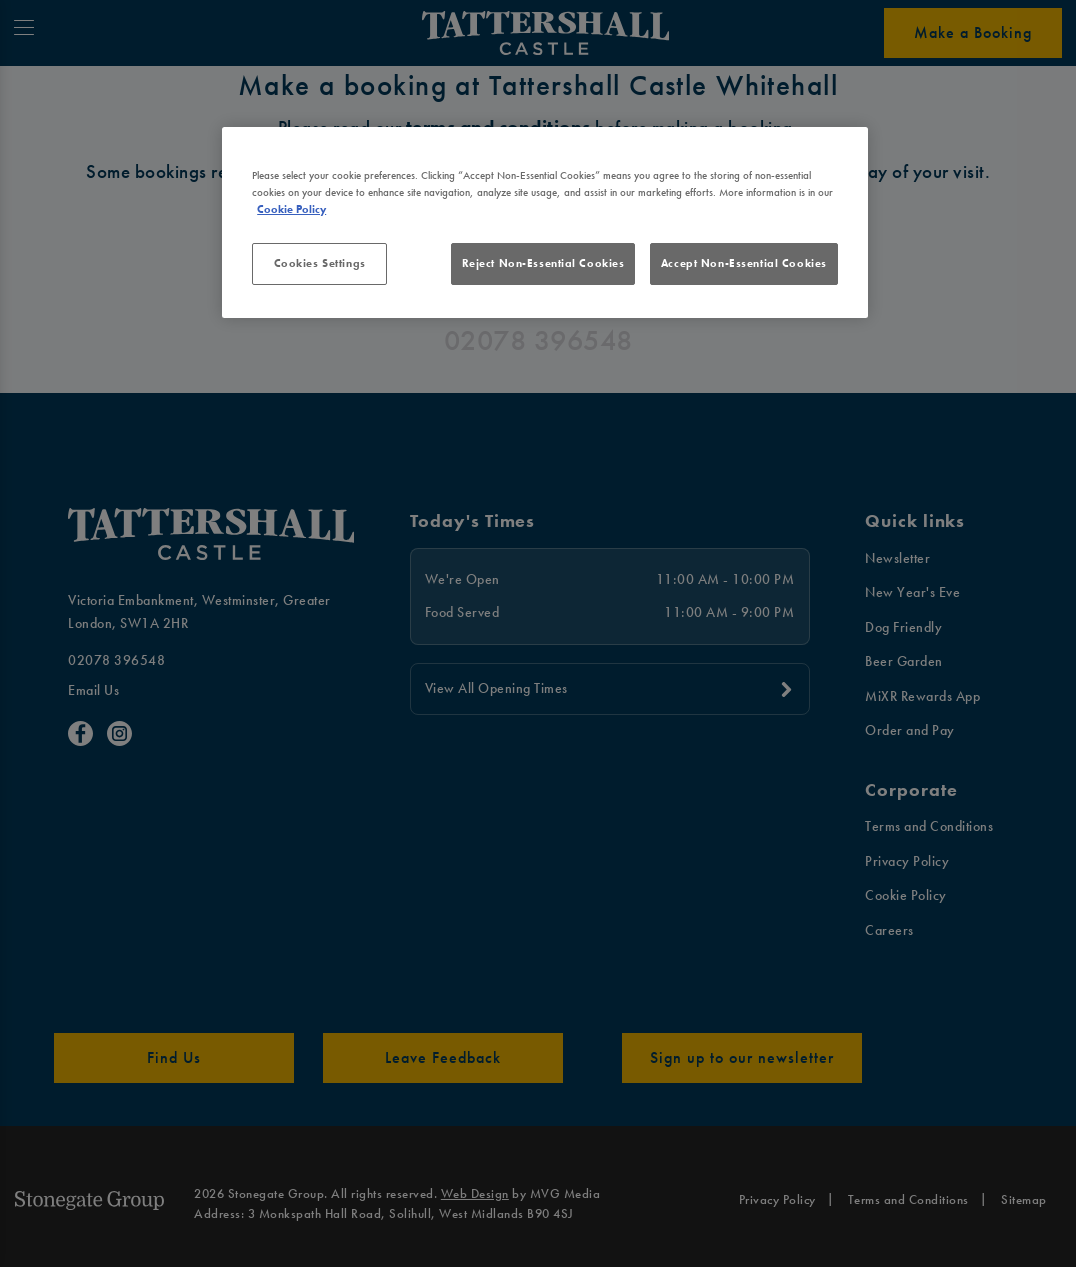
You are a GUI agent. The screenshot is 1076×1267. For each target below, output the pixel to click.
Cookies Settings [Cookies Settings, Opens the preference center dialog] (320, 263)
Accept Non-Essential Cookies (744, 263)
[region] (545, 223)
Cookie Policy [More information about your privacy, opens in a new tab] (291, 209)
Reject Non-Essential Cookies (543, 263)
